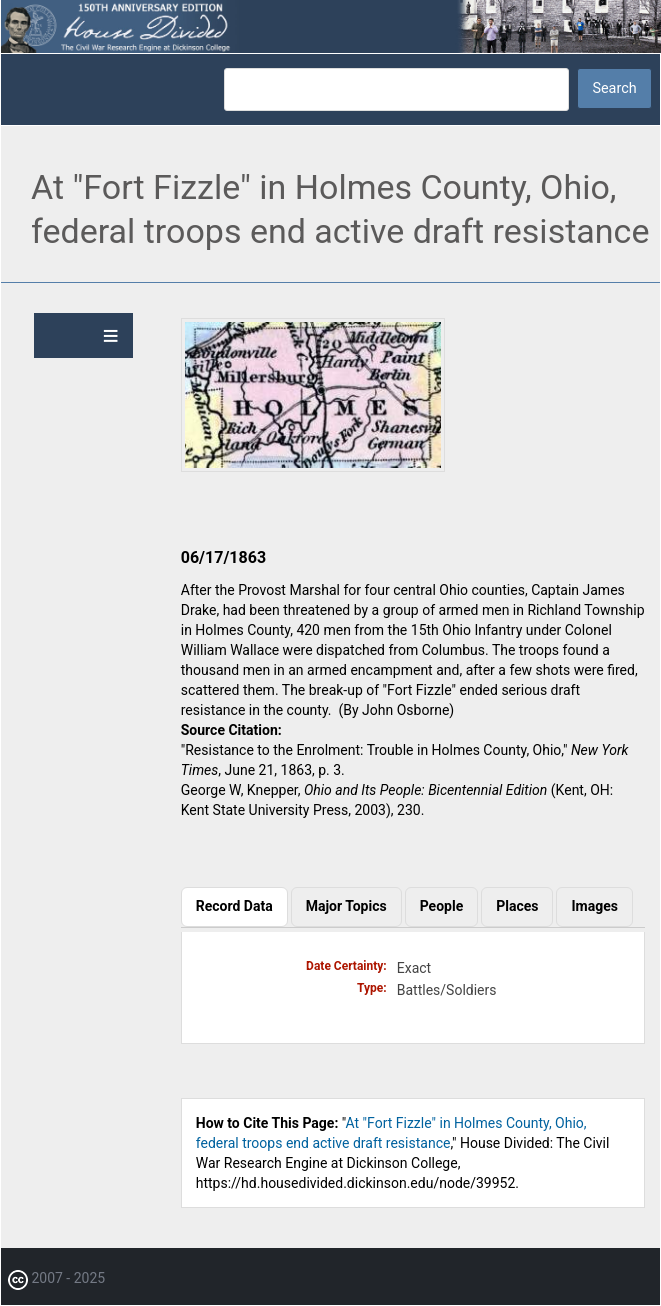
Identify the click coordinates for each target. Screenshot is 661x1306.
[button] (313, 467)
